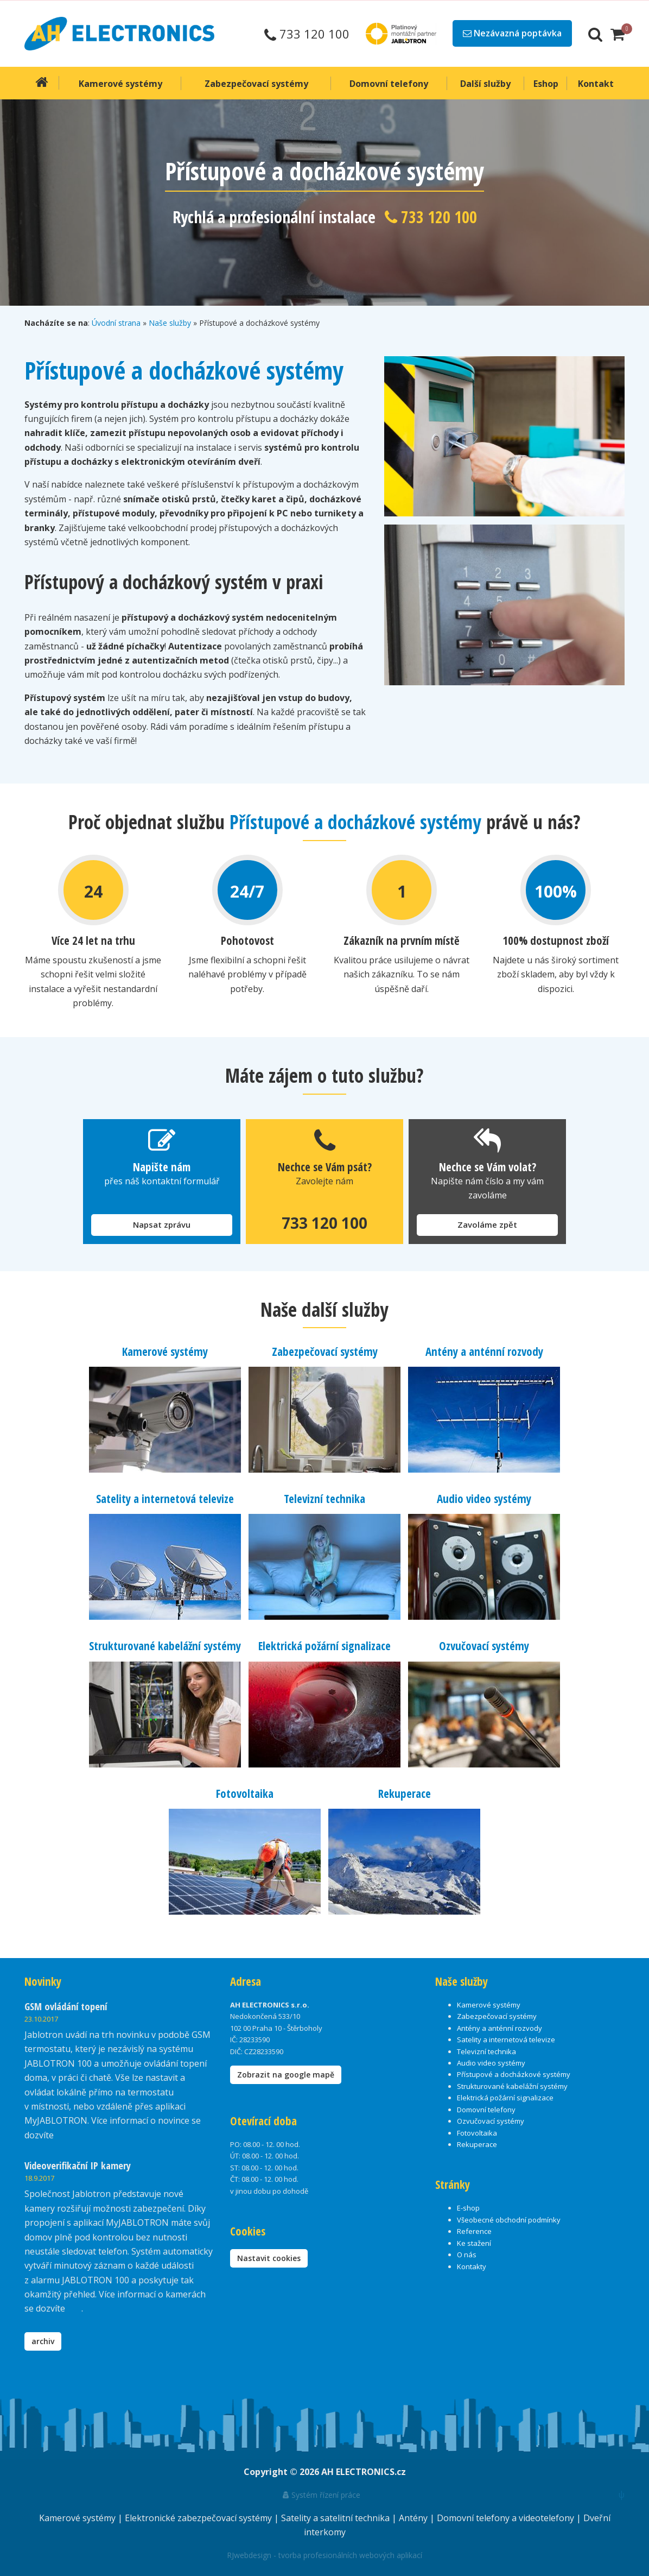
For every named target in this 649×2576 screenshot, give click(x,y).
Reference (474, 2231)
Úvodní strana (116, 323)
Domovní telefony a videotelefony (506, 2517)
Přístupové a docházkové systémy (513, 2074)
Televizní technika (324, 1498)
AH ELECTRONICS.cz (363, 2471)
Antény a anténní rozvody (484, 1351)
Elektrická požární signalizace (324, 1645)
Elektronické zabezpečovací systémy (199, 2517)
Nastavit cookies (269, 2257)
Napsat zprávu (161, 1224)
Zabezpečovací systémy (324, 1351)
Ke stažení (474, 2242)
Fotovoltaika (244, 1793)
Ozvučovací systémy (484, 1645)
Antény (414, 2517)
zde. (64, 2135)
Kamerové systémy (165, 1351)
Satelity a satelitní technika (336, 2517)
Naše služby (170, 323)
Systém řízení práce (321, 2494)
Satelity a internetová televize (165, 1498)
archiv (42, 2340)
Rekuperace (404, 1793)
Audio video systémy (484, 1498)
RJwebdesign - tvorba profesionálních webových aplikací (324, 2555)
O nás (466, 2254)
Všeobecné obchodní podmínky (509, 2219)
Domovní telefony (486, 2109)
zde (74, 2308)
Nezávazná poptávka (512, 33)
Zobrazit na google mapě (285, 2074)
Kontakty (471, 2266)
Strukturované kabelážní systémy (165, 1645)
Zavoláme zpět (487, 1224)
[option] (324, 202)
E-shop (468, 2208)
